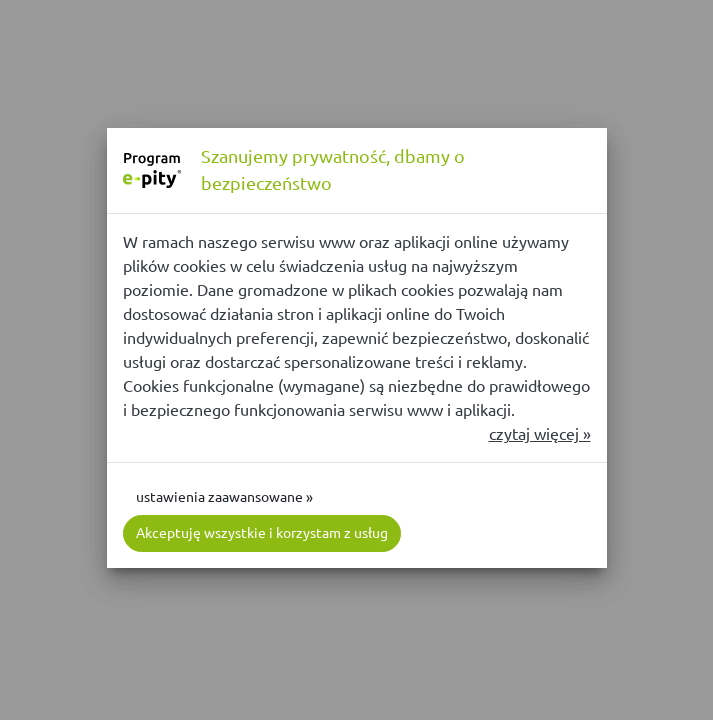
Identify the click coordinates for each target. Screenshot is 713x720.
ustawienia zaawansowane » (224, 497)
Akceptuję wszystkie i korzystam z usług (262, 533)
